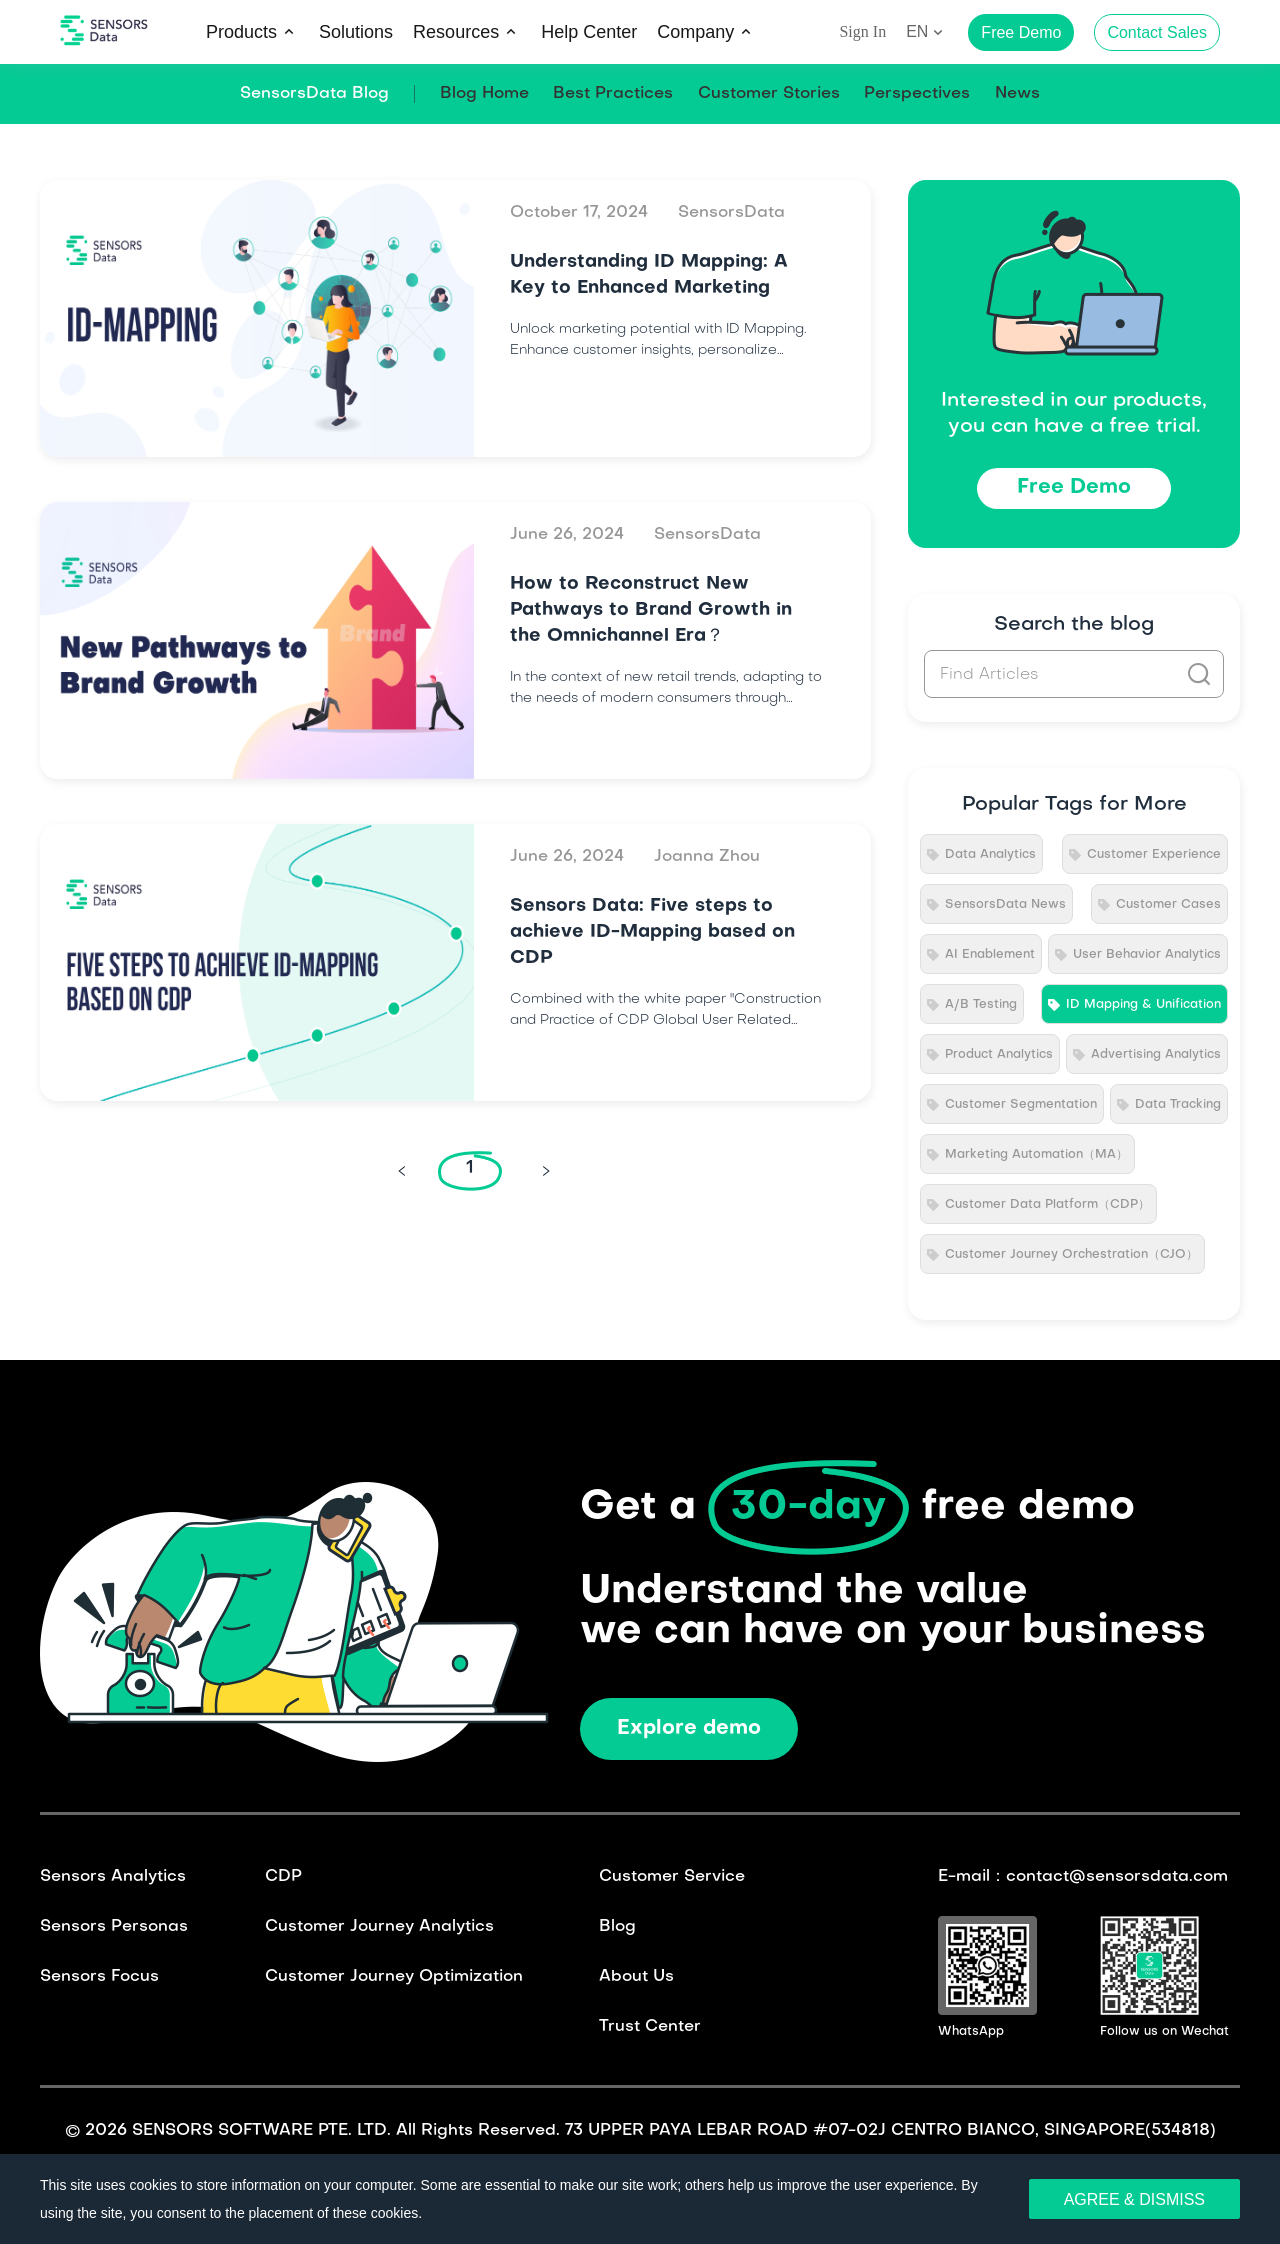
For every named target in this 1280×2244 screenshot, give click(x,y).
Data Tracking (1178, 1105)
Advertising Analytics (1156, 1055)
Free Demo (1074, 488)
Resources (456, 32)
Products (241, 32)
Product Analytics (999, 1055)
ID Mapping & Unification (1143, 1005)
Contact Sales (1157, 32)
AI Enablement (990, 955)
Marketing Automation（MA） (1036, 1155)
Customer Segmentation (1021, 1105)
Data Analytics (990, 855)
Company (695, 32)
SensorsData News (1005, 905)
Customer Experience (1154, 855)
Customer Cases (1168, 905)
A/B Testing (981, 1005)
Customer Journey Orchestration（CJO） (1071, 1255)
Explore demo (689, 1729)
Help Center (589, 32)
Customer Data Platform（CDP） (1047, 1205)
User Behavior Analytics (1147, 955)
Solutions (356, 32)
